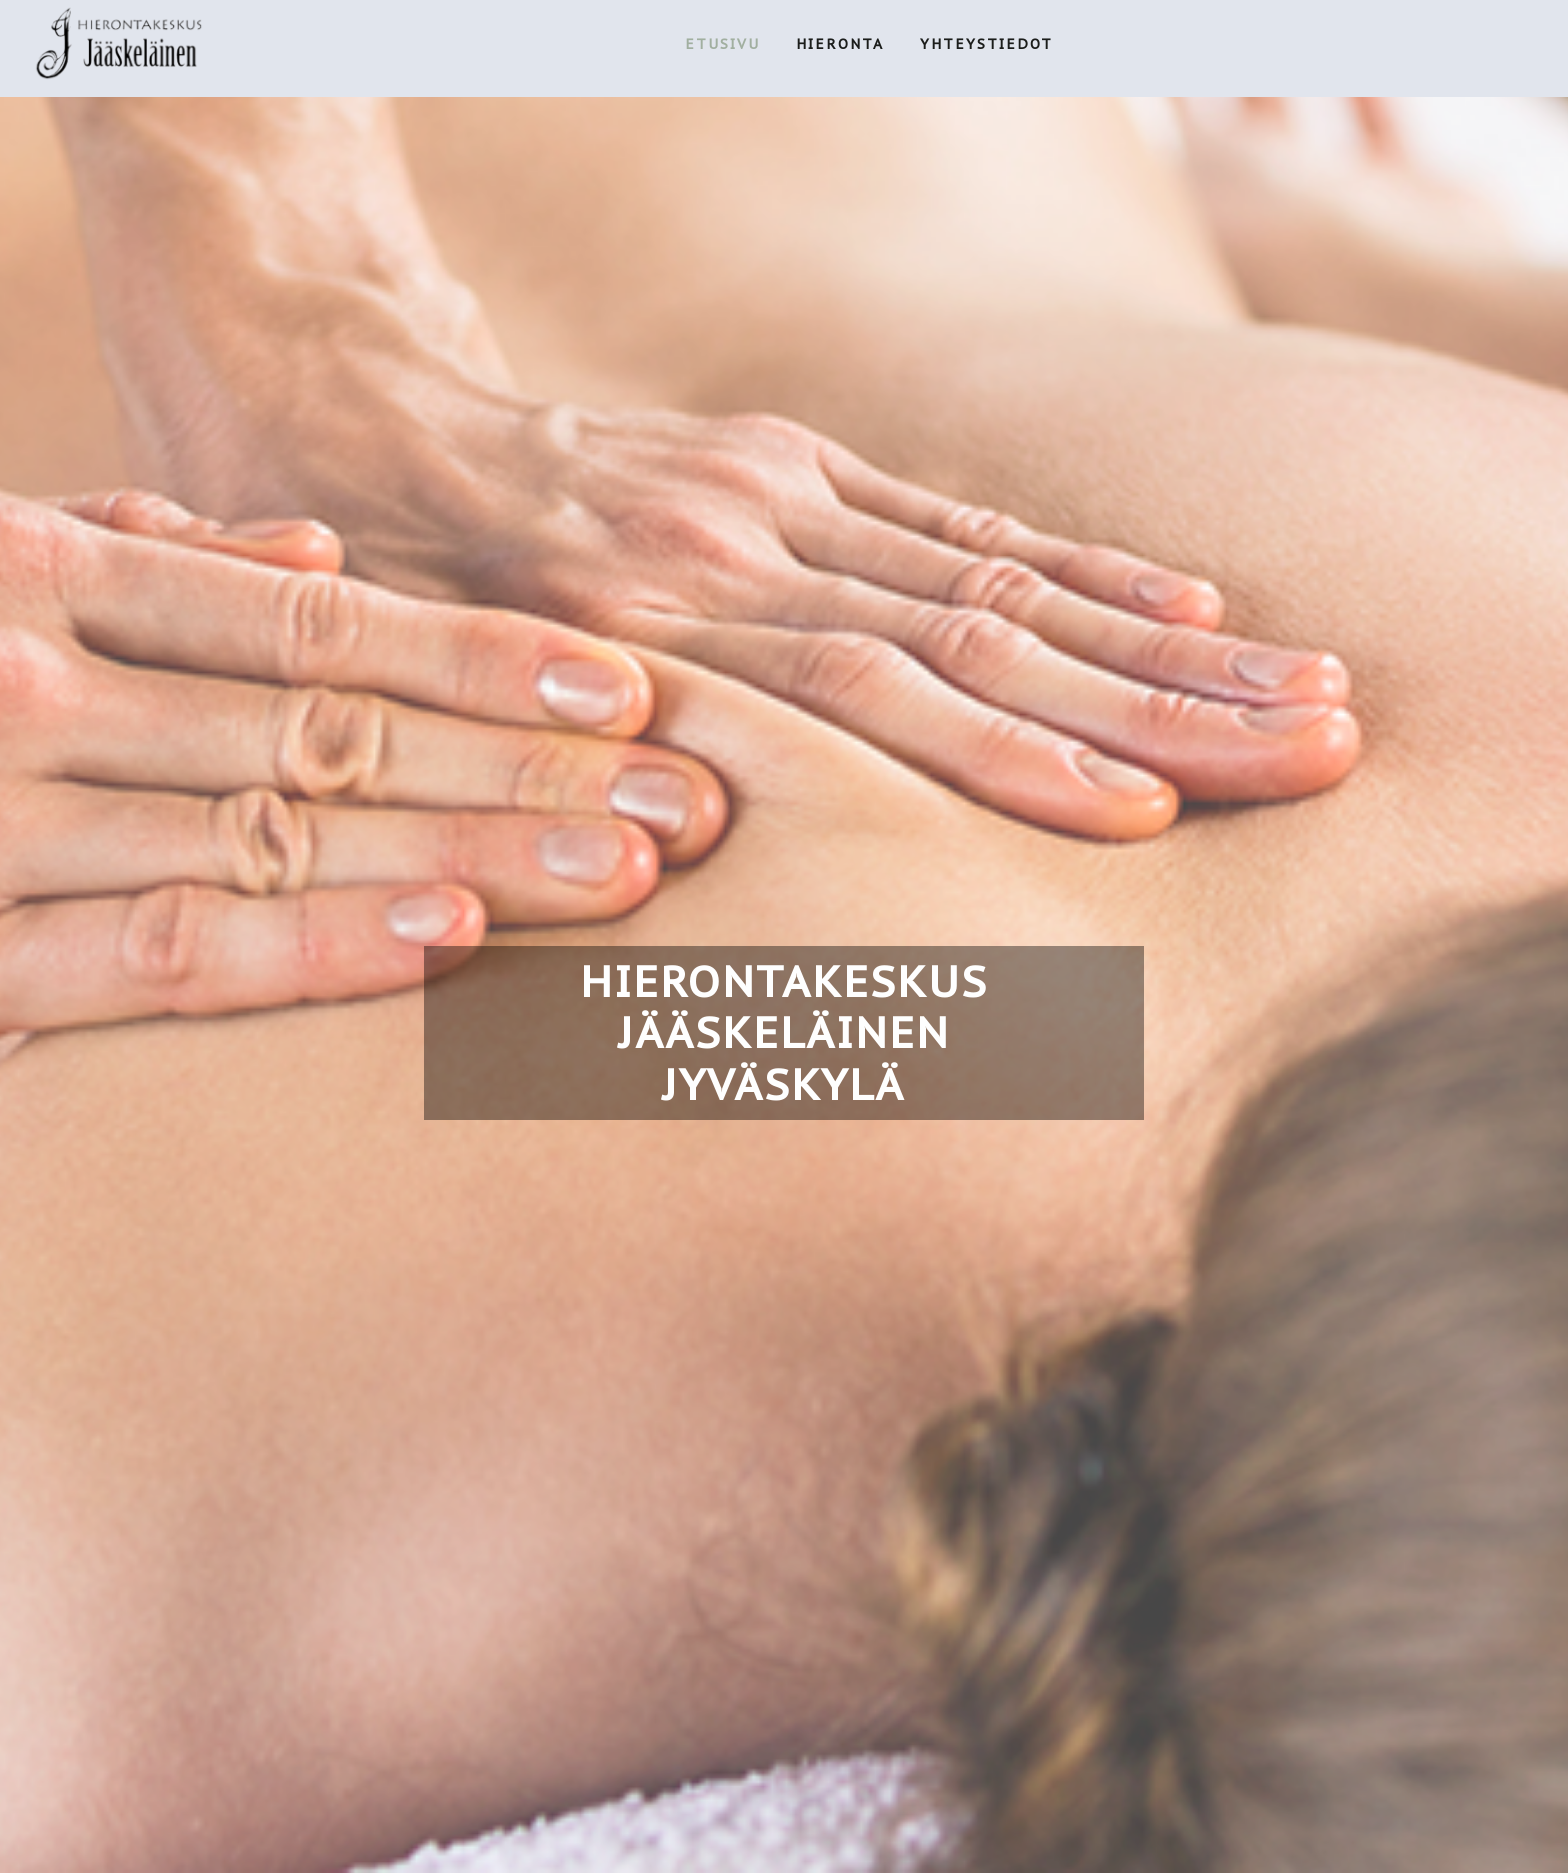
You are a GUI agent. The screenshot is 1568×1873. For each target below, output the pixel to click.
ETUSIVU (722, 44)
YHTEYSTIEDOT (986, 44)
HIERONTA (840, 44)
